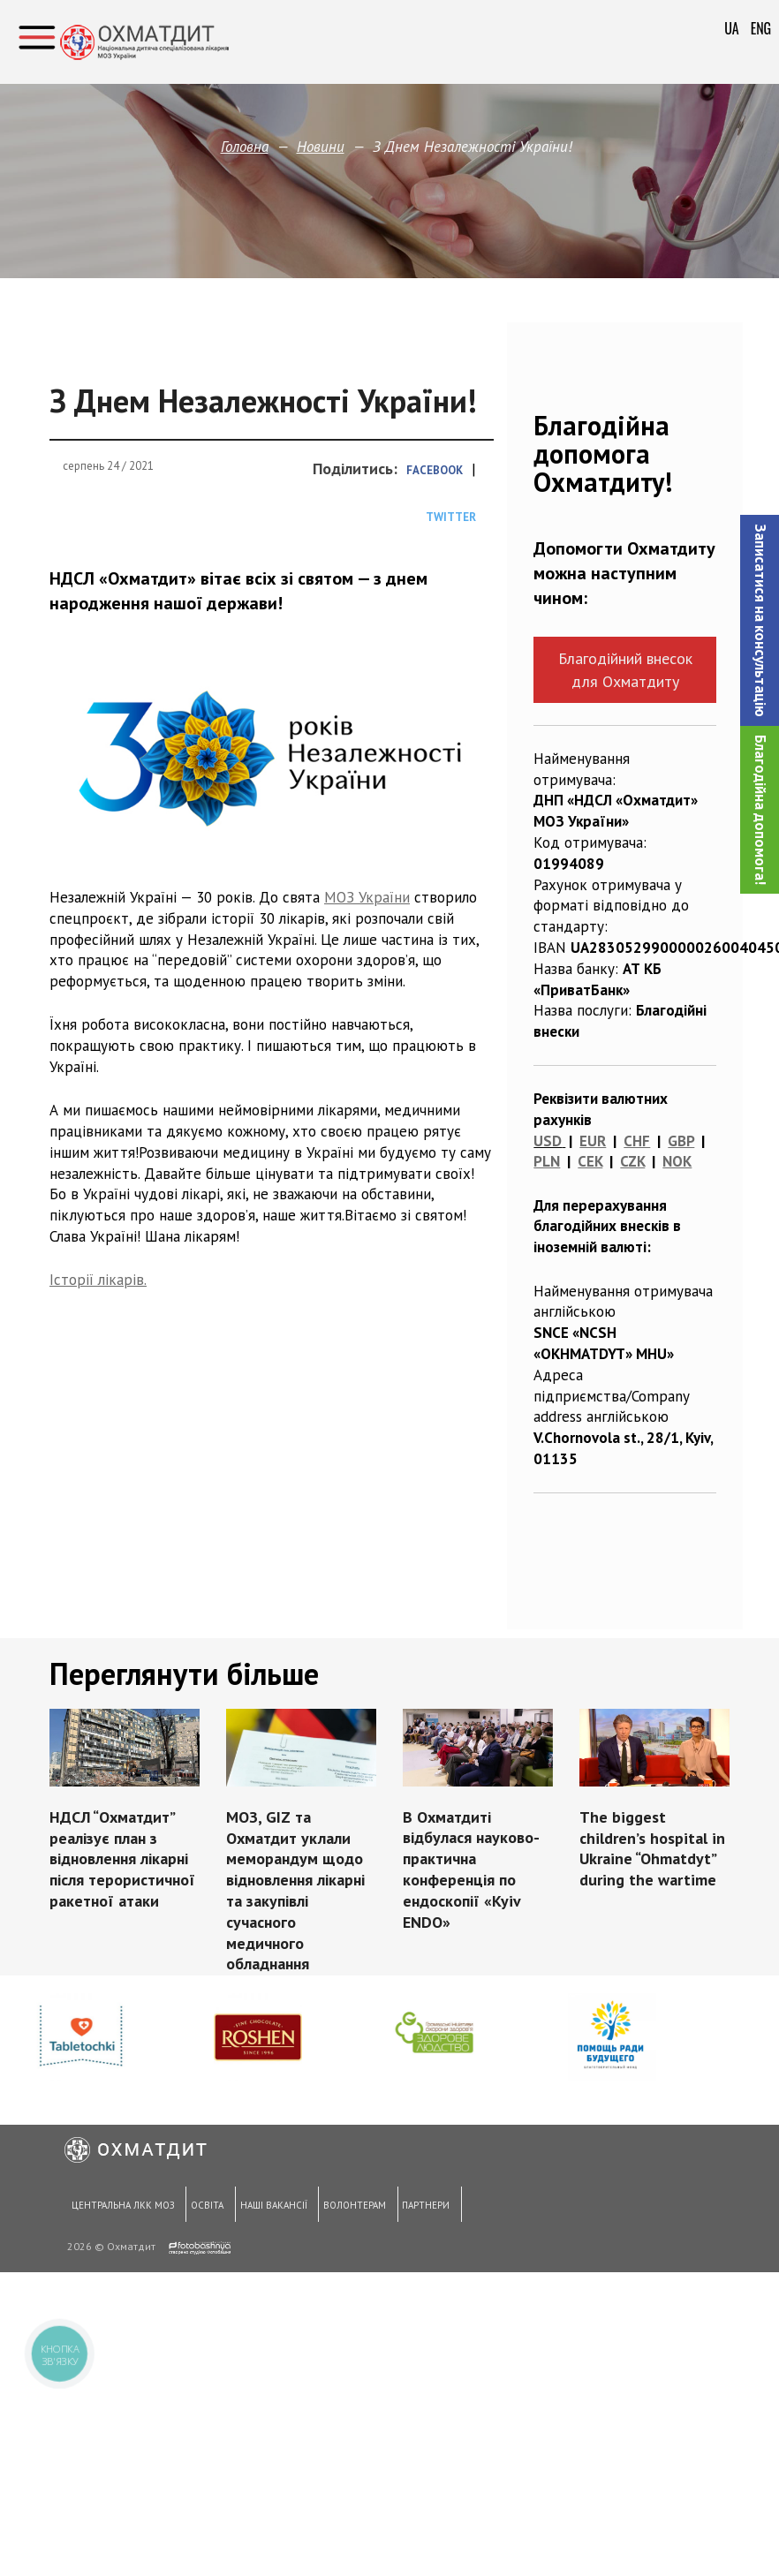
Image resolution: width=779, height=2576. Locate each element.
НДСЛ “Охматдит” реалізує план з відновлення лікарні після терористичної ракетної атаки (122, 1859)
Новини (320, 146)
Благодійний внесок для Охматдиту (625, 669)
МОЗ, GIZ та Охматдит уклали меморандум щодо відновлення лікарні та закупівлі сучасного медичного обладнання (295, 1891)
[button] (759, 620)
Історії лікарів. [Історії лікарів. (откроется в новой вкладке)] (98, 1279)
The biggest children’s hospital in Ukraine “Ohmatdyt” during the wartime (652, 1848)
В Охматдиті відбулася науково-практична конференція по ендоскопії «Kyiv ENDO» (471, 1869)
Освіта (204, 2208)
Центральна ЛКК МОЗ (121, 2208)
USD (547, 1141)
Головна (244, 146)
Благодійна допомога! (760, 810)
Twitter (451, 517)
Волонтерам (350, 2208)
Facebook (434, 470)
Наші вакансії (270, 2208)
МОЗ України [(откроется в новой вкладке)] (367, 897)
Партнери (421, 2208)
